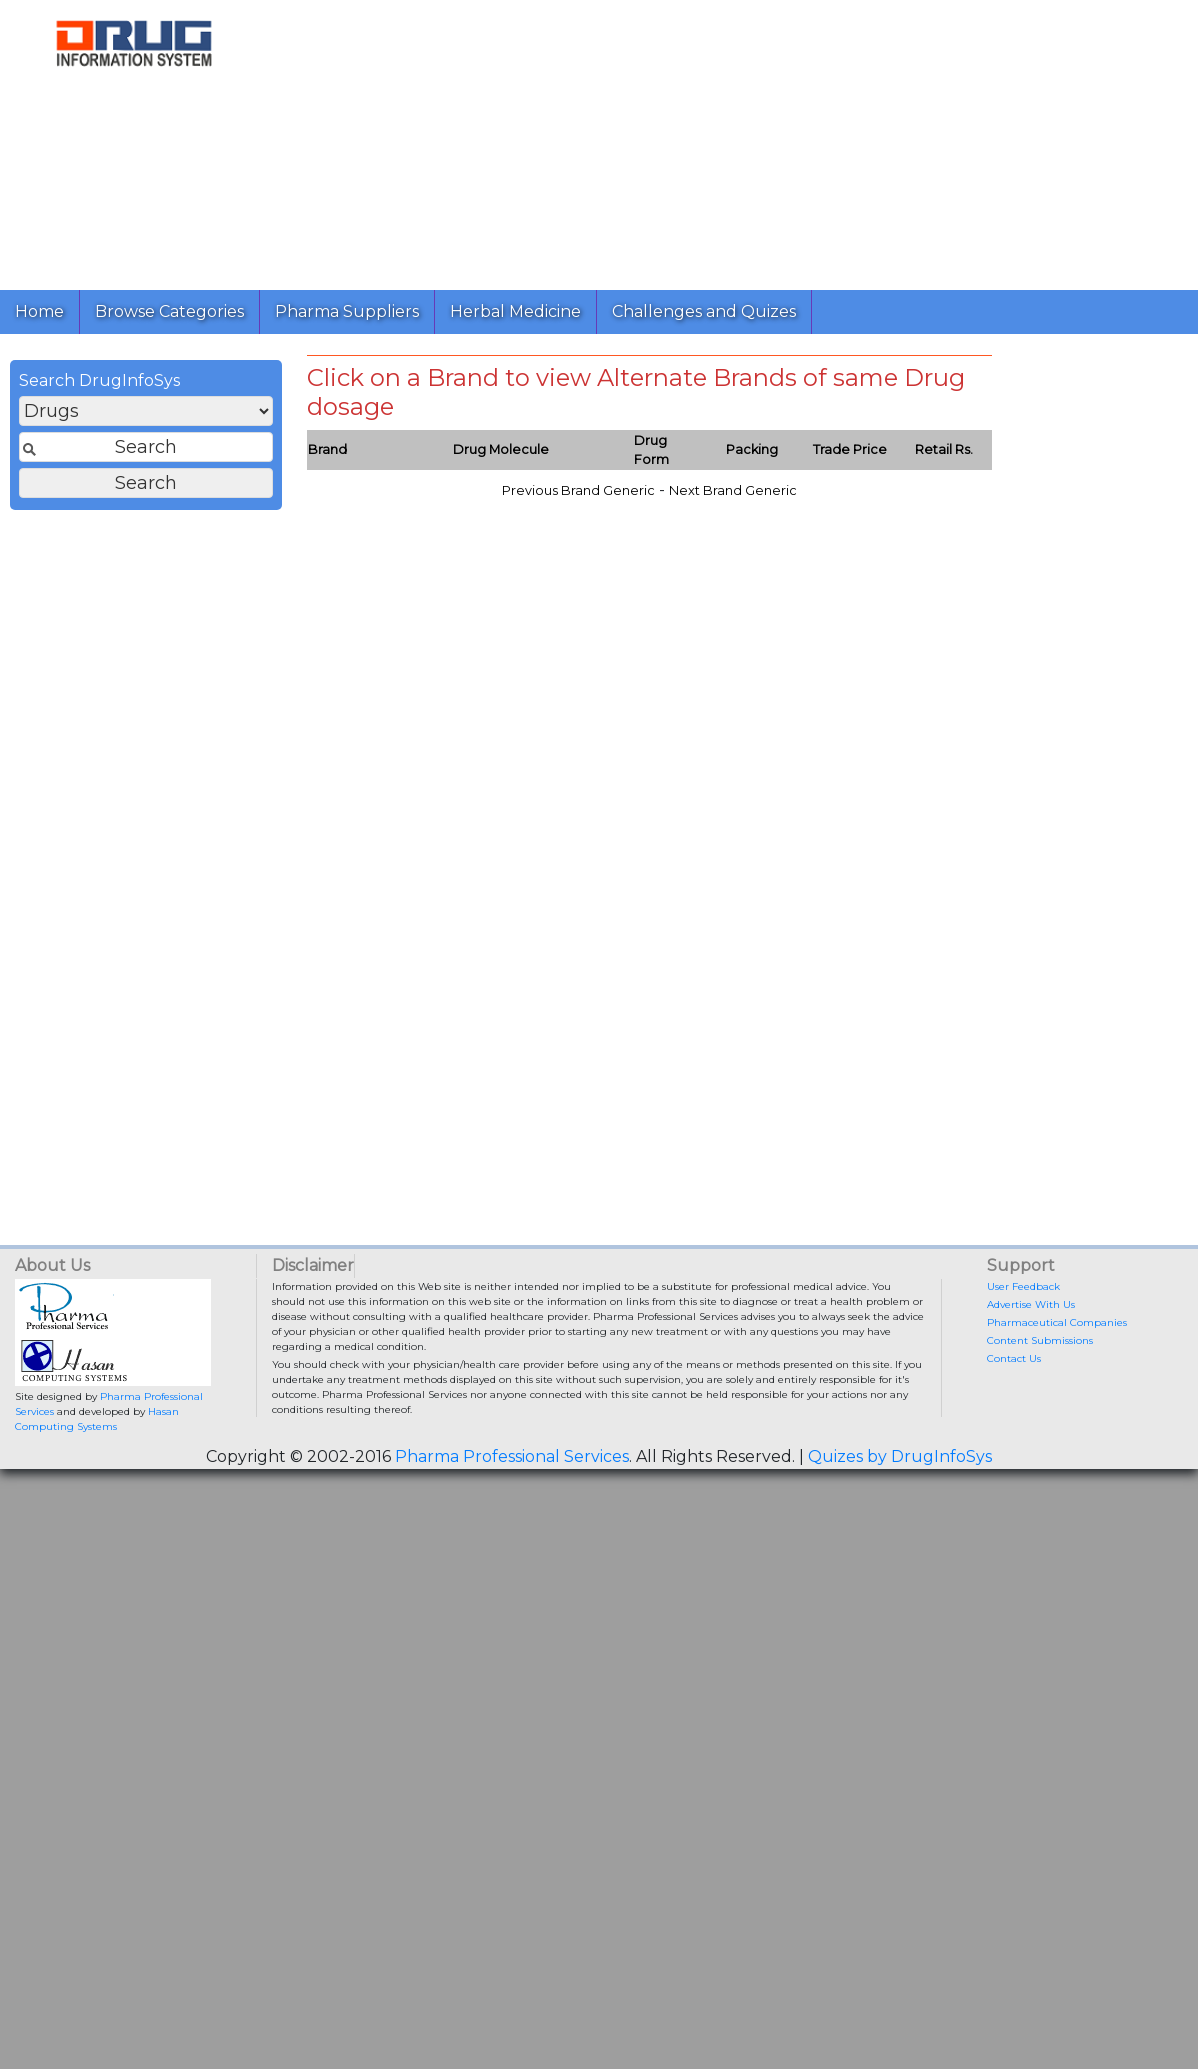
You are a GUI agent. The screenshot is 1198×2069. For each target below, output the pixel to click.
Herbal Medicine (515, 311)
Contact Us (1014, 1358)
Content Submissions (1040, 1340)
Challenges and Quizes (704, 311)
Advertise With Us (1031, 1304)
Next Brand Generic (733, 490)
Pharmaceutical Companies (1057, 1322)
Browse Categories (169, 311)
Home (39, 311)
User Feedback (1023, 1286)
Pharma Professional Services (512, 1456)
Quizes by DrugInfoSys (900, 1456)
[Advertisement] (725, 140)
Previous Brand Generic (578, 490)
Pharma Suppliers (347, 311)
